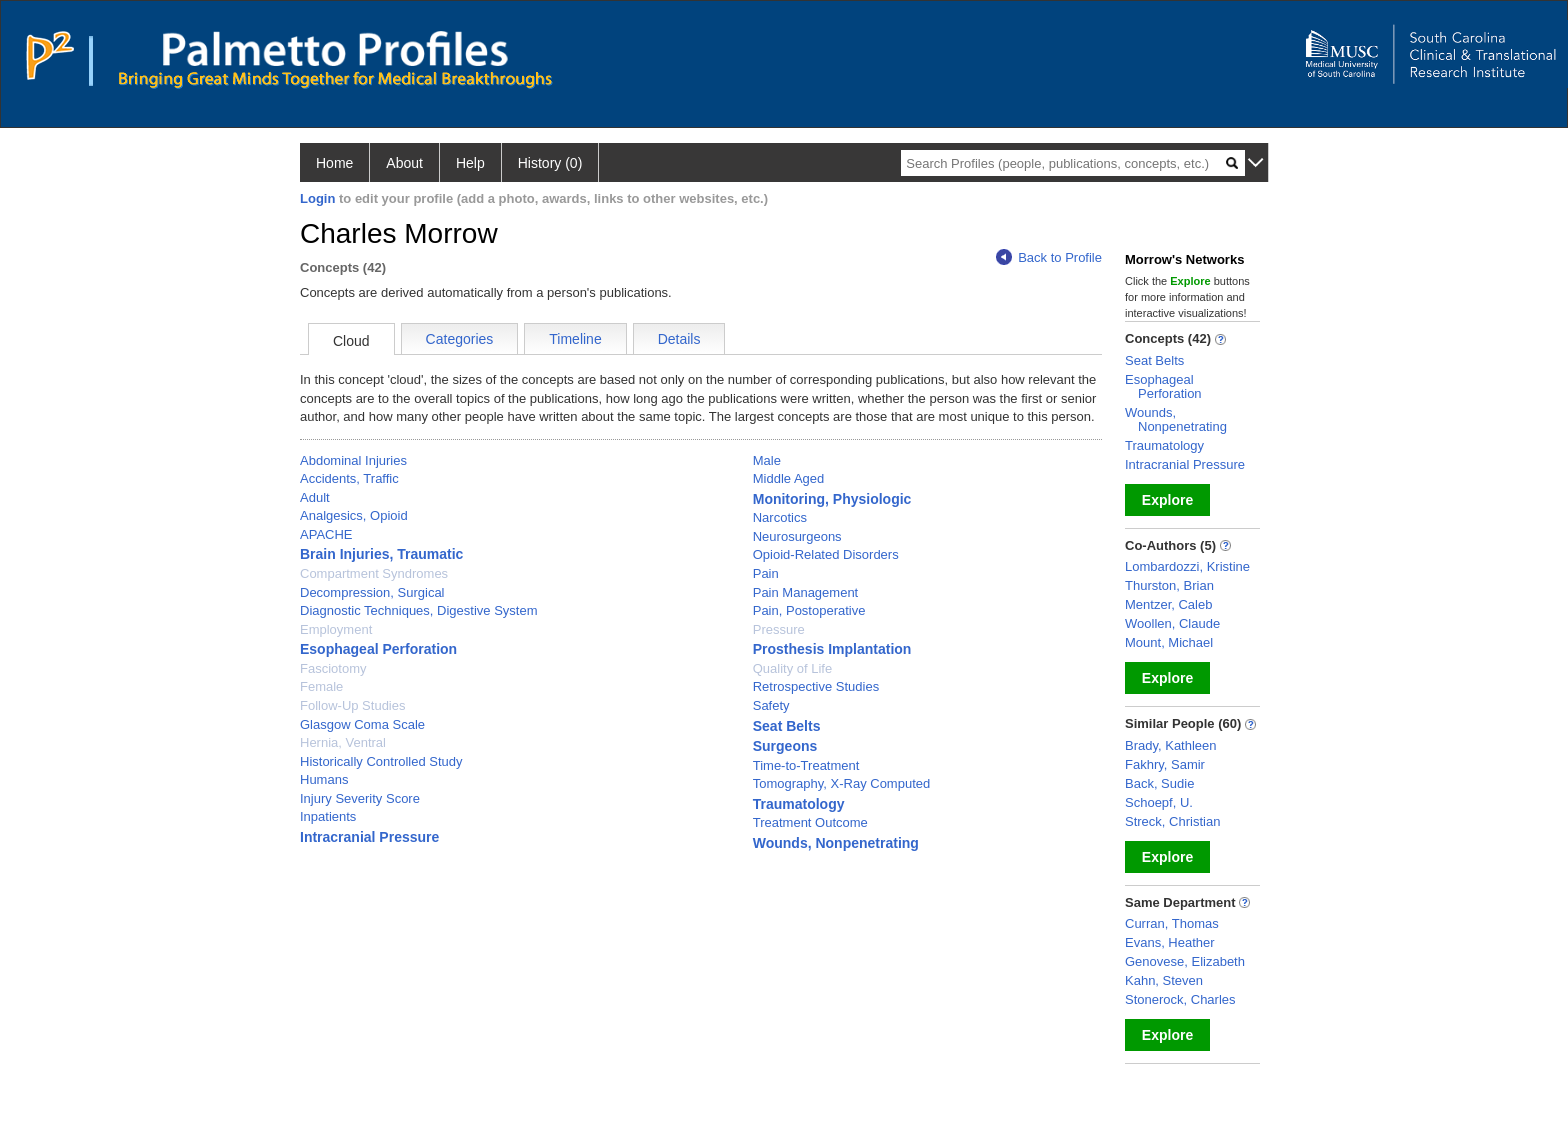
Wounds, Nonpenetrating (836, 843)
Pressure (779, 629)
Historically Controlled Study (381, 761)
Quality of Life (793, 668)
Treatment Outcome (810, 822)
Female (321, 686)
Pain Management (806, 592)
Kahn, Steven (1164, 980)
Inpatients (328, 816)
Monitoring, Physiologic (832, 499)
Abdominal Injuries (353, 460)
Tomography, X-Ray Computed (842, 783)
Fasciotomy (333, 668)
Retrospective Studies (816, 686)
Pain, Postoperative (809, 610)
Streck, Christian (1172, 821)
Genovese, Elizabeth (1185, 961)
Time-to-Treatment (806, 765)
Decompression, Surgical (372, 592)
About (404, 163)
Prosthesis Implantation (832, 649)
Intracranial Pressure (369, 837)
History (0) (550, 163)
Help (470, 163)
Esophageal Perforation (378, 649)
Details (679, 339)
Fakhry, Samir (1165, 764)
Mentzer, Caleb (1168, 604)
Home (334, 163)
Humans (324, 779)
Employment (336, 629)
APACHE (326, 534)
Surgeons (785, 746)
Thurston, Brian (1169, 585)
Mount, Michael (1169, 642)
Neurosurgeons (797, 536)
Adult (315, 497)
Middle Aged (789, 478)
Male (767, 460)
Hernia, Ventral (343, 742)
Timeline (575, 339)
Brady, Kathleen (1171, 745)
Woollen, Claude (1172, 623)
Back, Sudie (1159, 783)
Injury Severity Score (360, 798)
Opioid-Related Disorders (826, 554)
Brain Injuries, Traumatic (381, 554)
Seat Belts (787, 726)
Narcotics (780, 517)
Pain (766, 573)
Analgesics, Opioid (354, 515)
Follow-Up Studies (353, 705)
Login (317, 198)
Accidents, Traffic (349, 478)
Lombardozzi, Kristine (1187, 566)
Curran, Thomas (1172, 923)
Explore (1167, 500)
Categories (460, 339)
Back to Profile (1049, 257)
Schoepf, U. (1159, 802)
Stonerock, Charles (1180, 999)
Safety (771, 705)
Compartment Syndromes (374, 573)
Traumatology (799, 804)
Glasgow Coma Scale (362, 724)
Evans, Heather (1170, 942)
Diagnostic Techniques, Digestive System (419, 610)
